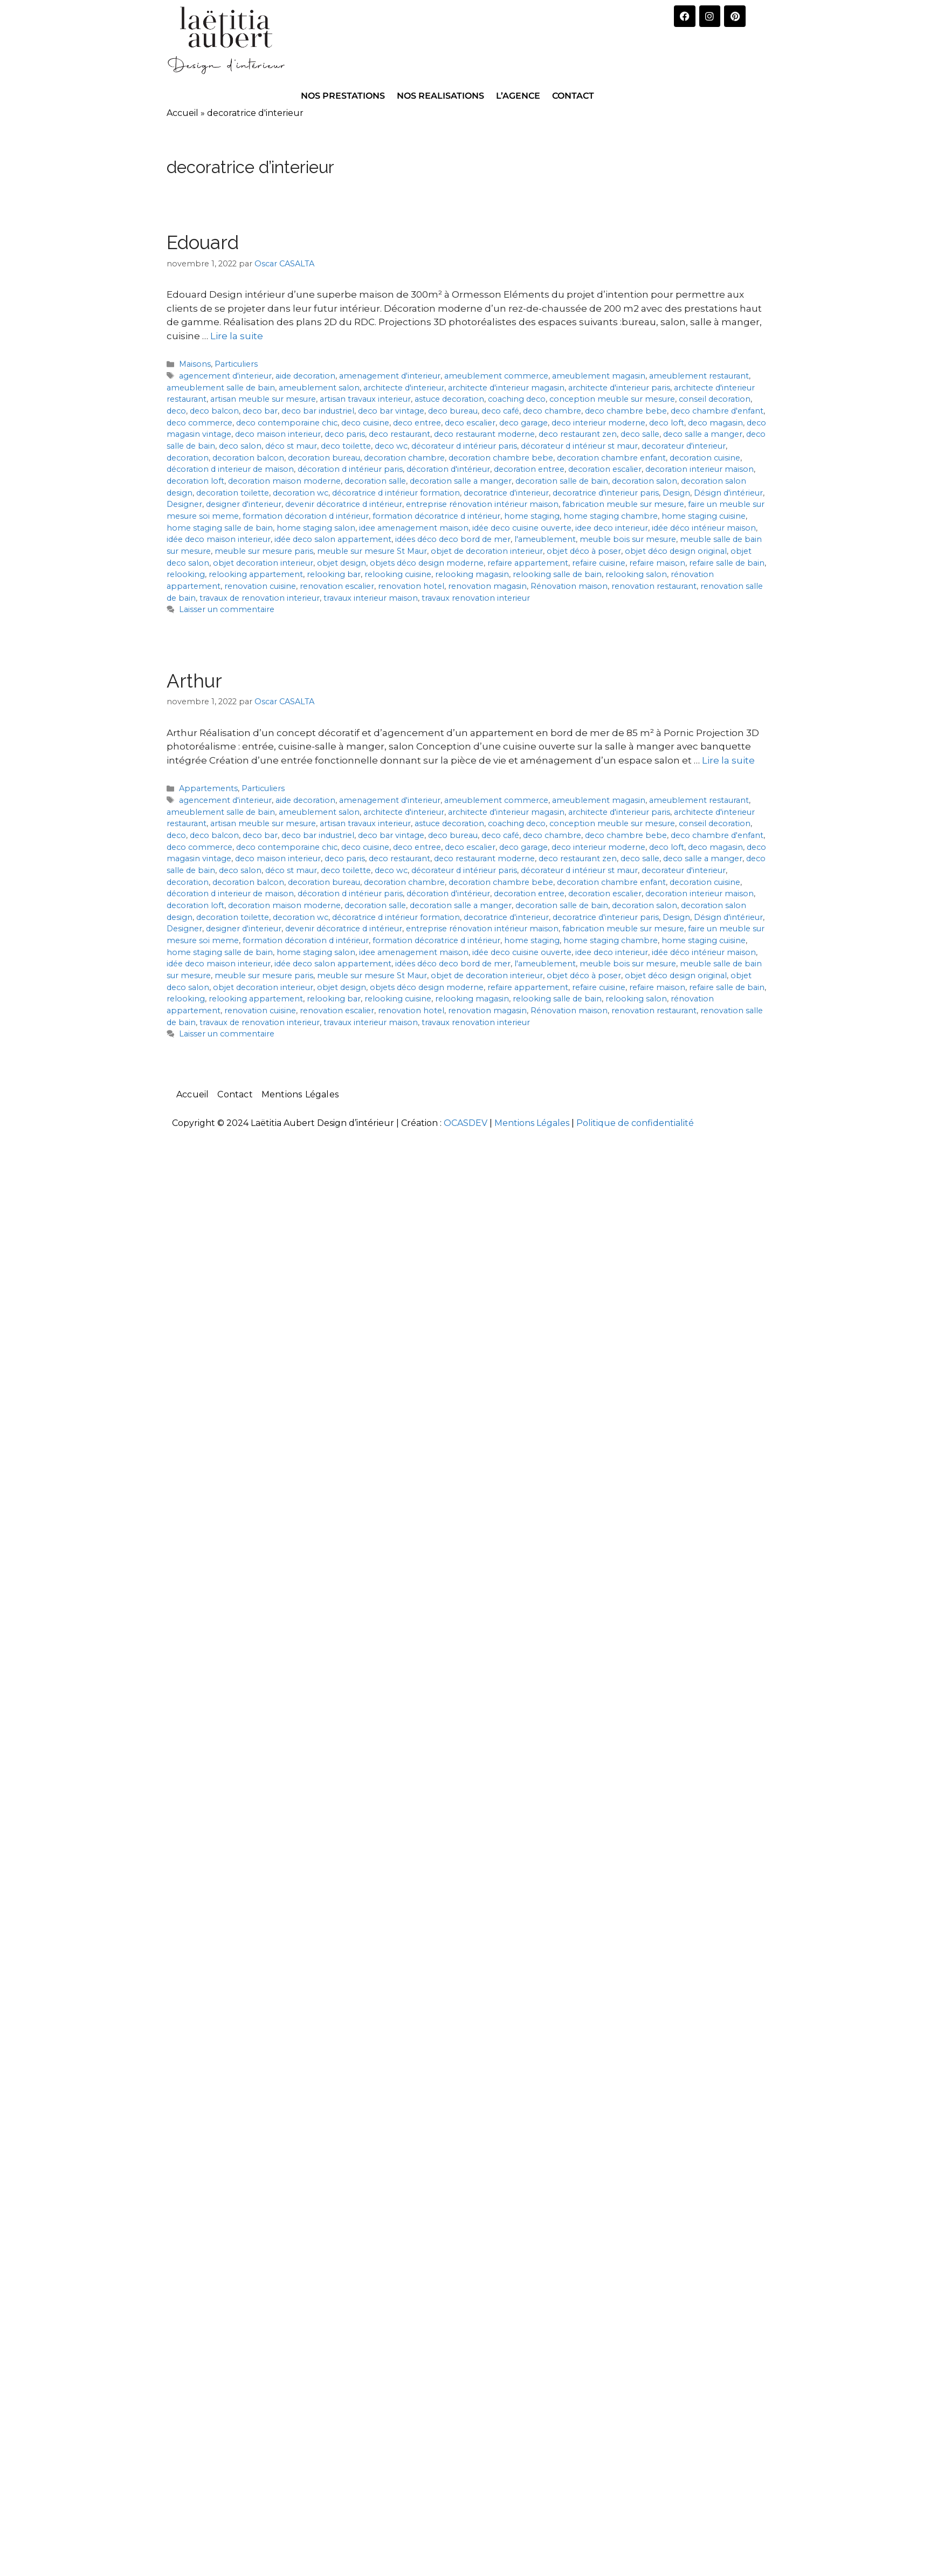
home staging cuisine (704, 516)
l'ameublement (545, 539)
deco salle (640, 434)
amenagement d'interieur (389, 376)
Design (676, 493)
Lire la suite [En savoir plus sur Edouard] (236, 336)
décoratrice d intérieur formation (396, 493)
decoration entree (529, 469)
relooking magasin (472, 574)
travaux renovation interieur (476, 598)
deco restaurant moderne (484, 434)
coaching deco (517, 399)
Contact (234, 1094)
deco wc (391, 446)
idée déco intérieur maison (704, 528)
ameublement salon (319, 388)
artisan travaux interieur (365, 399)
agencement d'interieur (225, 376)
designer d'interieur (243, 504)
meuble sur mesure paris (264, 551)
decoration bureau (324, 458)
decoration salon (644, 481)
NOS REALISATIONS (440, 96)
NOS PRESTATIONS (343, 96)
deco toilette (346, 446)
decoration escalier (605, 469)
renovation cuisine (260, 586)
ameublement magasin (598, 376)
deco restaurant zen (578, 434)
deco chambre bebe (626, 411)
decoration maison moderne (284, 481)
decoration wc (300, 493)
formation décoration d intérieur (306, 516)
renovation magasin (487, 586)
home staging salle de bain (220, 528)
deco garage (523, 423)
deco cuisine (365, 423)
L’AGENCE (518, 96)
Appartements (208, 788)
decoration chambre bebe (501, 458)
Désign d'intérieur (728, 493)
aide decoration (305, 376)
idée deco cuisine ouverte (521, 528)
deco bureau (453, 411)
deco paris (345, 434)
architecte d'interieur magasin (506, 388)
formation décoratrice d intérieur (436, 516)
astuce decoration (449, 399)
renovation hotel (411, 586)
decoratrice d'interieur (506, 493)
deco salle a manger (702, 434)
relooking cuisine (397, 574)
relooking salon (636, 574)
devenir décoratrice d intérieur (343, 504)
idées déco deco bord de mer (453, 539)
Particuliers (236, 364)
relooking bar (334, 574)
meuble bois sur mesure (628, 539)
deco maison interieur (278, 434)
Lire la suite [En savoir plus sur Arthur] (728, 760)
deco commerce (199, 423)
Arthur (194, 681)
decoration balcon (248, 458)
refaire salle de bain (726, 563)
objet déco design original (676, 551)
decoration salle (375, 481)
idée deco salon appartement (332, 539)
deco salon (240, 446)
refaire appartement (527, 563)
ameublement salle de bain (221, 388)
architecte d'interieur (403, 388)
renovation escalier (337, 586)
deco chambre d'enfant (717, 411)
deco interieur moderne (598, 423)
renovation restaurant (654, 586)
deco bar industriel (317, 411)
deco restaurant (399, 434)
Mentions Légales (300, 1094)
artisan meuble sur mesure (263, 399)
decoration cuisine (705, 458)
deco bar (260, 411)
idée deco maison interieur (219, 539)
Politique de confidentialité (635, 1123)
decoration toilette (232, 493)
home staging (532, 516)
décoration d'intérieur (448, 469)
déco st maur (291, 446)
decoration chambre (404, 458)
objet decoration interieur (263, 563)
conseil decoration (714, 399)
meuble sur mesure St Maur (372, 551)
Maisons (195, 364)
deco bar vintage (391, 411)
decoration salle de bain (561, 481)
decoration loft (195, 481)
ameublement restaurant (699, 376)
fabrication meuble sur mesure (623, 504)
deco (176, 411)
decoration (188, 458)
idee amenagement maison (414, 528)
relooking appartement (256, 574)
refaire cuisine (598, 563)
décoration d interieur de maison (230, 469)
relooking (186, 574)
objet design (341, 563)
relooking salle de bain (557, 574)
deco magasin (715, 423)
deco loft (666, 423)
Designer (184, 504)
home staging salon (316, 528)
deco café (500, 411)
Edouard (203, 242)
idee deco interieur (611, 528)
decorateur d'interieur (684, 446)
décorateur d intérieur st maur (579, 446)
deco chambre (552, 411)
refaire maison (657, 563)
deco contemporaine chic (286, 423)
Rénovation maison (569, 586)
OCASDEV (465, 1123)
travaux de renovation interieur (259, 598)
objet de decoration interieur (487, 551)
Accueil (182, 113)
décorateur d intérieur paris (464, 446)
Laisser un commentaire (226, 609)
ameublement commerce (496, 376)
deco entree (417, 423)
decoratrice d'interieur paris (606, 493)
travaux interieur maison (370, 598)
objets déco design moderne (427, 563)
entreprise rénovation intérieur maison (482, 504)
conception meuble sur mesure (612, 399)
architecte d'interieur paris (619, 388)
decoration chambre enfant (611, 458)
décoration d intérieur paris (350, 469)
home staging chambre (610, 516)
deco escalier (470, 423)
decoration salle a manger (461, 481)
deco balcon (214, 411)
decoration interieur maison (699, 469)
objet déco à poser (584, 551)
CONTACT (573, 96)
